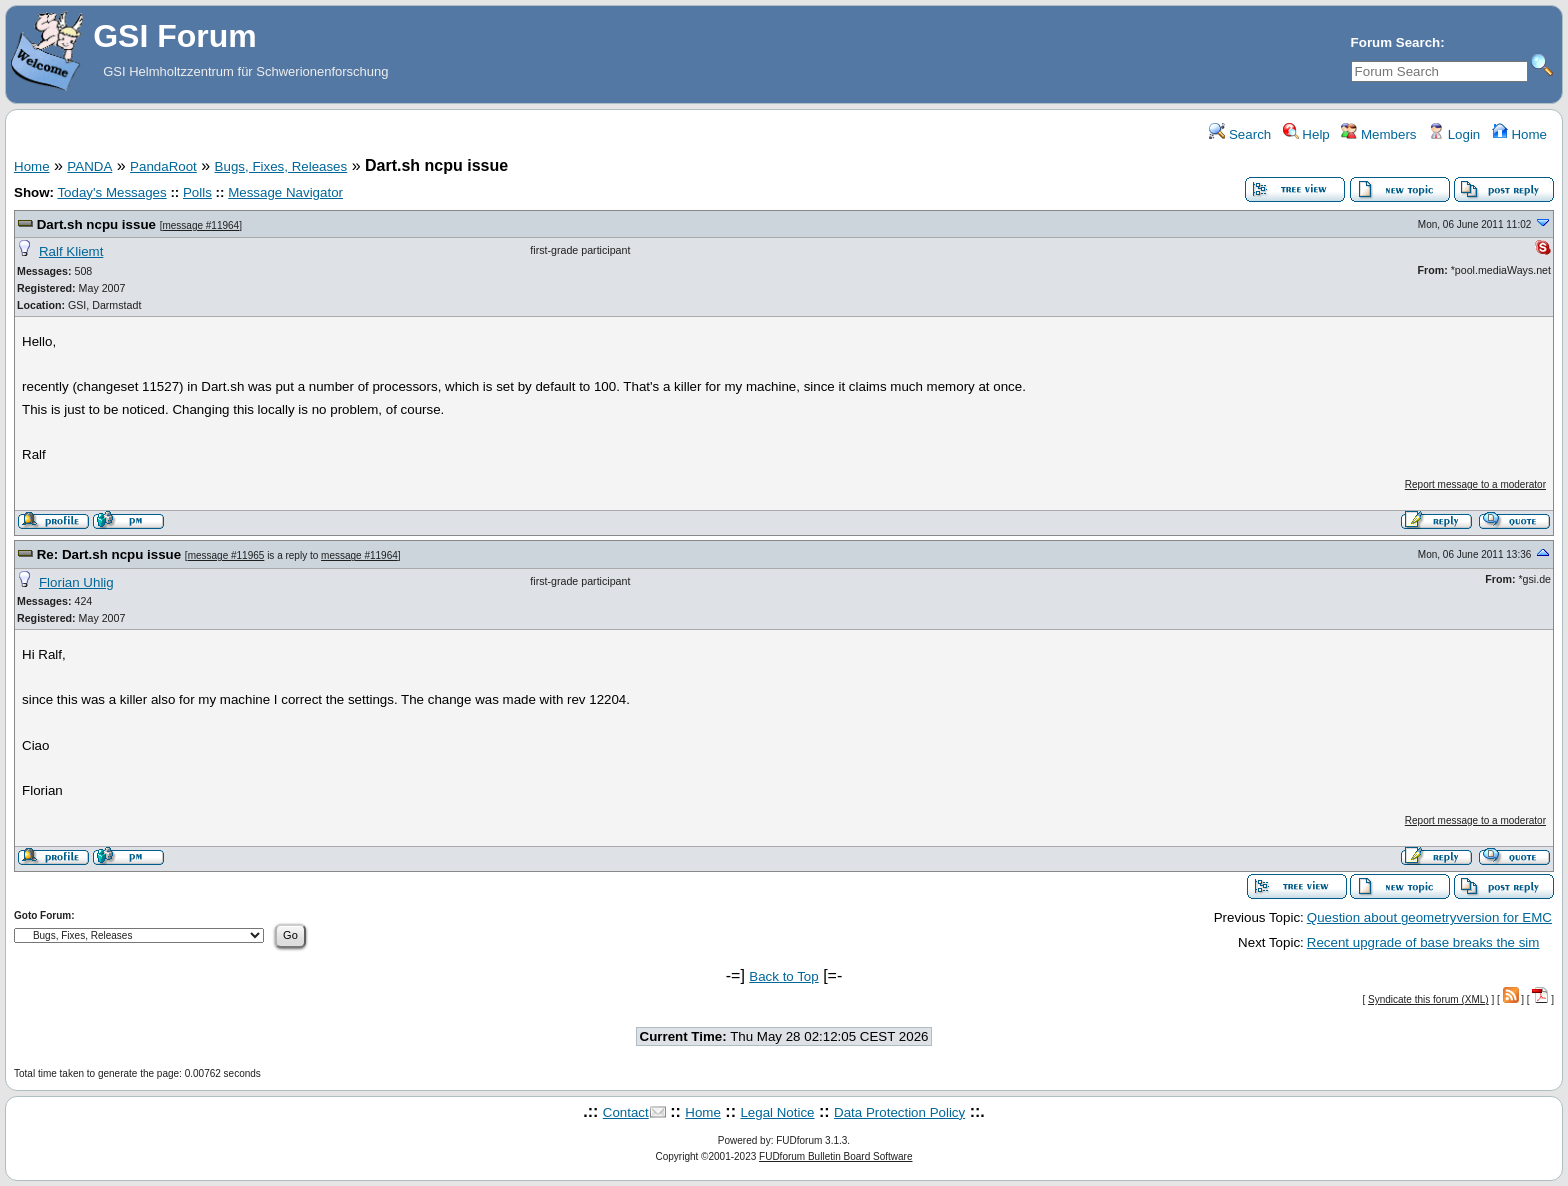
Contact (626, 1112)
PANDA (89, 166)
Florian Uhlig (76, 582)
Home (1519, 134)
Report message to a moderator (1475, 484)
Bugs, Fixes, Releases (281, 166)
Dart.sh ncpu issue (96, 224)
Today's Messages (111, 192)
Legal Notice (777, 1112)
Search (1240, 134)
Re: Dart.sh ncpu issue (109, 554)
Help (1306, 134)
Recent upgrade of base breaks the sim (1423, 942)
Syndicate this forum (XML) (1428, 999)
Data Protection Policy (899, 1112)
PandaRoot (163, 166)
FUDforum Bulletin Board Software (835, 1156)
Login (1454, 134)
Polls (197, 192)
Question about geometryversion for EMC (1429, 917)
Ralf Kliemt (71, 251)
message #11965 (226, 555)
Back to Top (783, 976)
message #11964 (200, 225)
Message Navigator (285, 192)
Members (1378, 134)
